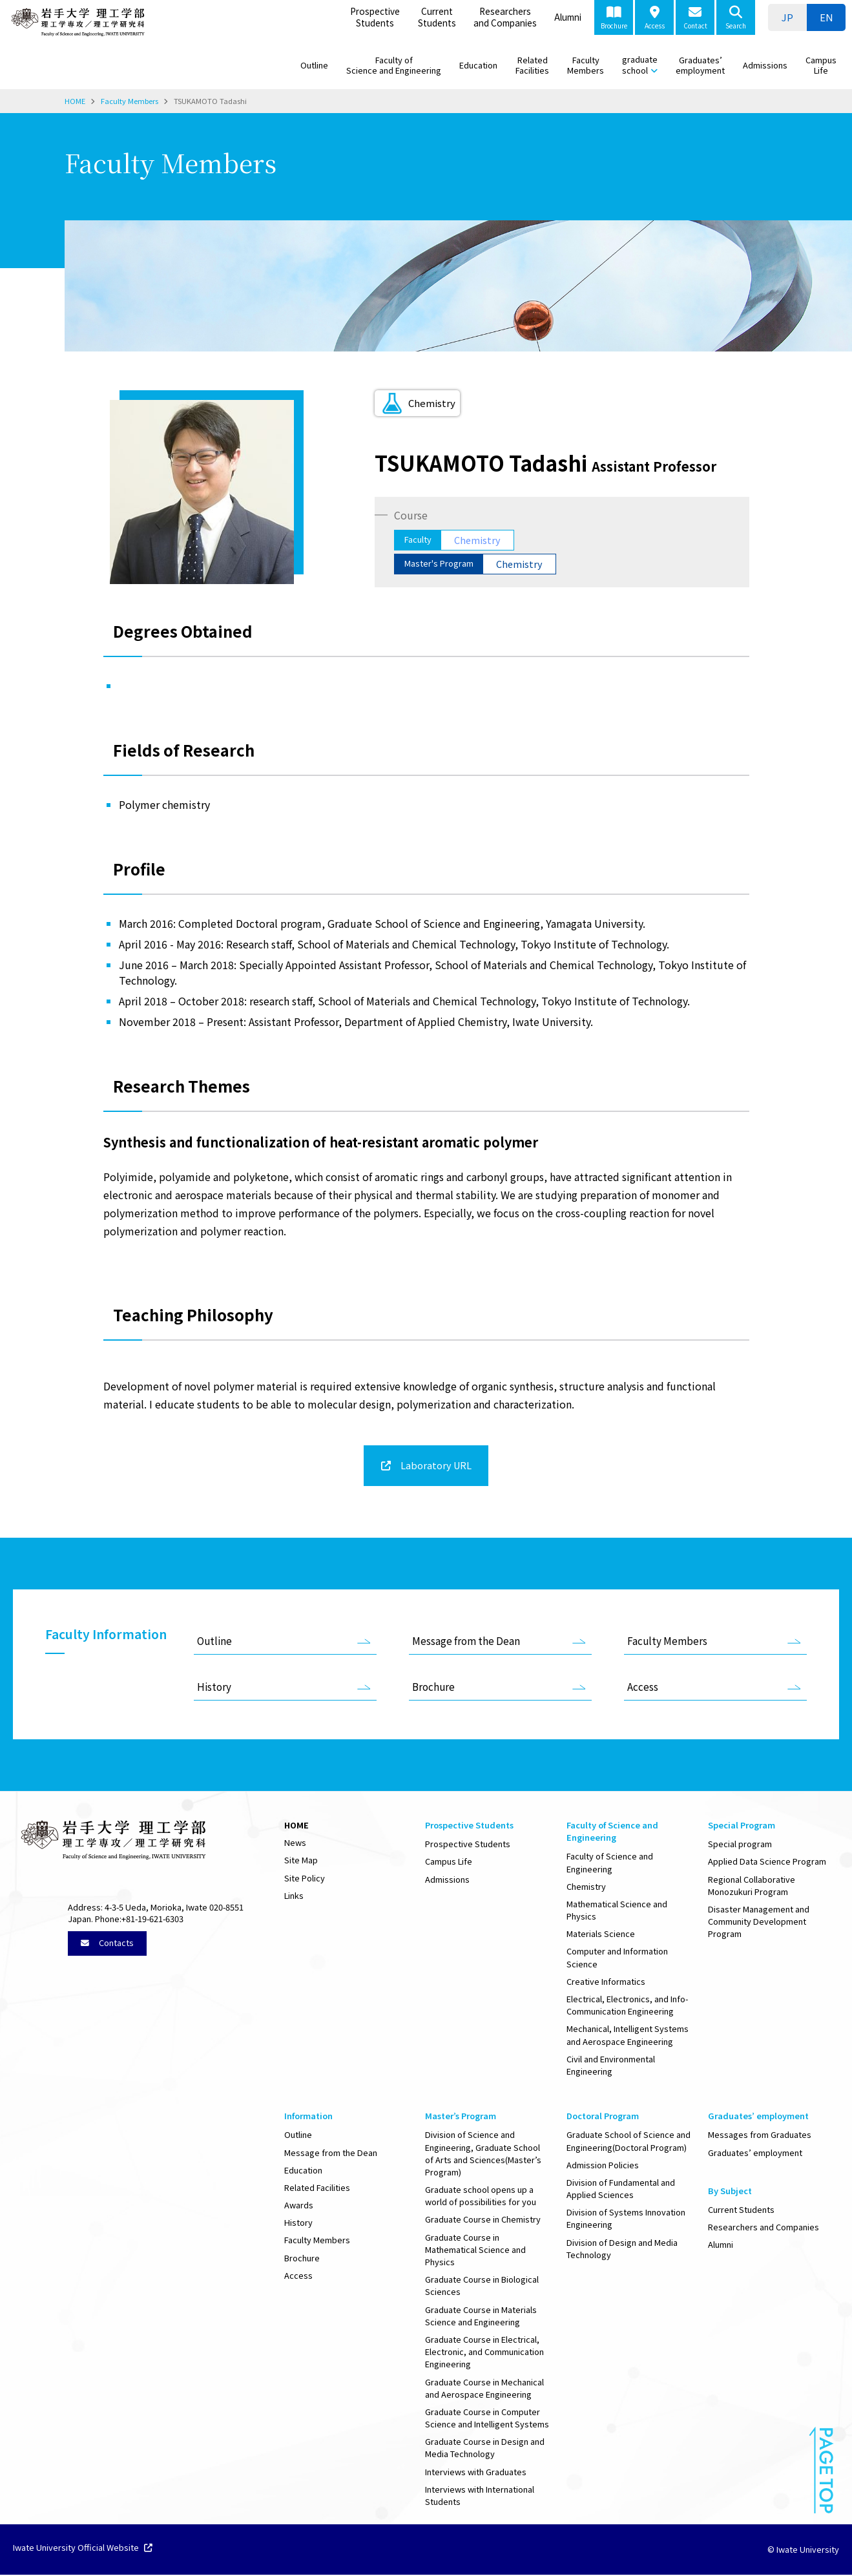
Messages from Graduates (759, 2136)
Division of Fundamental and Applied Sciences (620, 2189)
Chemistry (586, 1887)
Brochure (614, 18)
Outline (314, 65)
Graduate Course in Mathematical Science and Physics (475, 2250)
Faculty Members (585, 65)
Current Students (437, 17)
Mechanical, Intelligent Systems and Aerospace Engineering (627, 2036)
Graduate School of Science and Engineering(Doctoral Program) (628, 2142)
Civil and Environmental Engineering (610, 2066)
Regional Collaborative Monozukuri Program (751, 1886)
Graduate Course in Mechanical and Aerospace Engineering (484, 2389)
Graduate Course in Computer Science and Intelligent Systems (487, 2419)
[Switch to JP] (787, 17)
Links (294, 1896)
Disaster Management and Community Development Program (758, 1922)
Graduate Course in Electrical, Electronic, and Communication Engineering (484, 2352)
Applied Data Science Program (767, 1862)
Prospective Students (375, 17)
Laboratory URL (435, 1466)
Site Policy (304, 1879)
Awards (298, 2206)
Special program (740, 1845)
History (214, 1688)
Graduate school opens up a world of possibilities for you (480, 2196)
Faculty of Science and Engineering (393, 65)
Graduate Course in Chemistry (483, 2220)
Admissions (765, 65)
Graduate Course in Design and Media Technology (485, 2448)
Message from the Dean (466, 1642)
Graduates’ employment (700, 65)
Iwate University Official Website (82, 2549)
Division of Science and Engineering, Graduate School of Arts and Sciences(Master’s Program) (483, 2154)
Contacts (107, 1944)
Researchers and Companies (505, 17)
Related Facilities (532, 65)
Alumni (567, 16)
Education (478, 65)
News (295, 1844)
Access (655, 18)
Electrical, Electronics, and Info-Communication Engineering (627, 2006)
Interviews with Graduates (475, 2473)
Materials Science (600, 1935)
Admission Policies (602, 2166)
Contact (695, 18)
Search (735, 18)
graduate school (640, 64)
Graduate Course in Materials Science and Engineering (481, 2317)
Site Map (301, 1861)
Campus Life (820, 65)
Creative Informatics (605, 1982)
